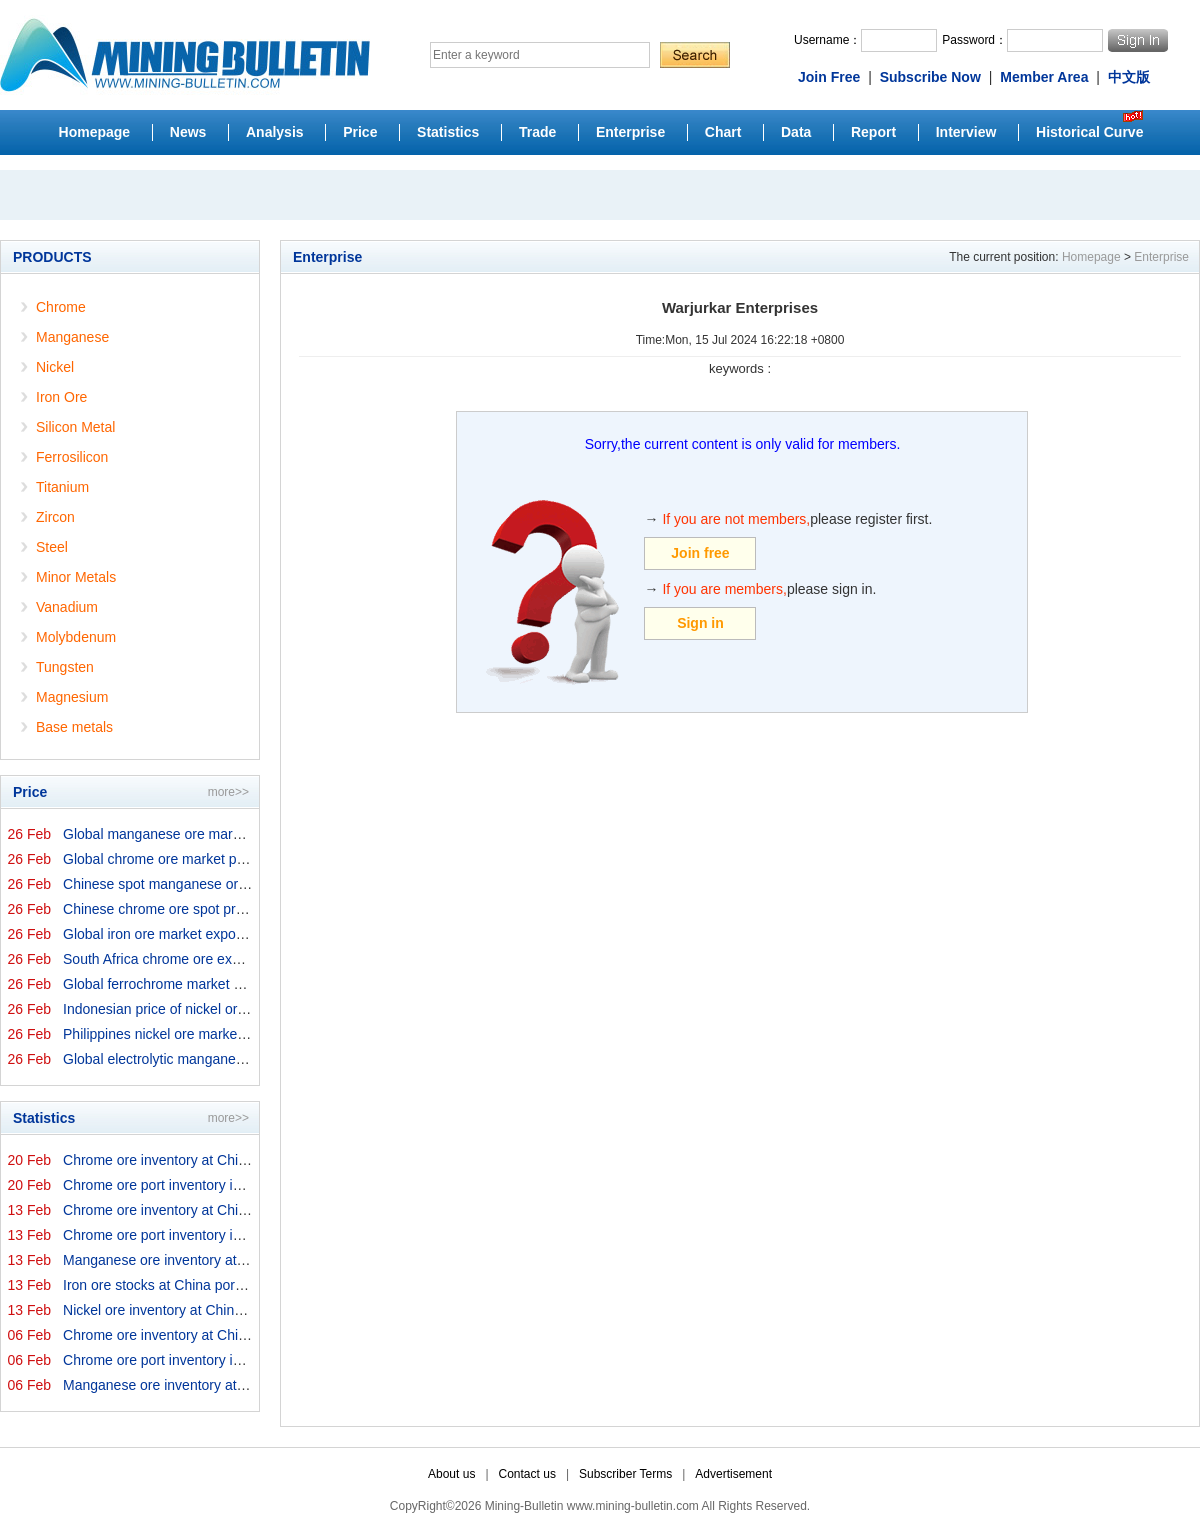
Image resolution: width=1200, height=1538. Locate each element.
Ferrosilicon (72, 457)
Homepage (95, 132)
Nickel (55, 367)
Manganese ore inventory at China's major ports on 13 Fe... (247, 1260)
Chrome (61, 307)
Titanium (62, 487)
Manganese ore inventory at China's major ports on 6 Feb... (247, 1385)
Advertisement (733, 1474)
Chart (723, 132)
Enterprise (630, 132)
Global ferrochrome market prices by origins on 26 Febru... (244, 984)
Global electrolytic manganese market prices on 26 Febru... (246, 1059)
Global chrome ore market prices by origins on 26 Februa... (246, 859)
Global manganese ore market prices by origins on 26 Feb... (249, 834)
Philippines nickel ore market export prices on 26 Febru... (239, 1034)
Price (360, 132)
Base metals (74, 727)
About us (451, 1474)
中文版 (1129, 77)
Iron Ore (61, 397)
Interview (966, 132)
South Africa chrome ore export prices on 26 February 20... (245, 959)
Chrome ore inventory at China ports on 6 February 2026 (239, 1335)
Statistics (448, 132)
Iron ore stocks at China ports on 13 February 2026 (221, 1285)
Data (796, 132)
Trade (537, 132)
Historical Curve (1089, 132)
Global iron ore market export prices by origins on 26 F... (237, 934)
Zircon (55, 517)
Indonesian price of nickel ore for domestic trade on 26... (237, 1009)
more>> (228, 792)
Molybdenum (76, 637)
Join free (700, 553)
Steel (52, 547)
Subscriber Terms (625, 1474)
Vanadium (67, 607)
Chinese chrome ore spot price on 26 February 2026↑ (229, 909)
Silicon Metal (75, 427)
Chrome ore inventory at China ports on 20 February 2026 (243, 1160)
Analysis (275, 132)
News (188, 132)
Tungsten (65, 667)
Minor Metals (76, 577)
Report (873, 132)
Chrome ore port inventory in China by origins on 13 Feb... (243, 1235)
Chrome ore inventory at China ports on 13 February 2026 (243, 1210)
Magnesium (72, 697)
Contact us (527, 1474)
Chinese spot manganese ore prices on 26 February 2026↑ (245, 884)
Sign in (700, 623)
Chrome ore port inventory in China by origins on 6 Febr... (241, 1360)
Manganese (72, 337)
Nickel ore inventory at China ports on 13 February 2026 (237, 1310)
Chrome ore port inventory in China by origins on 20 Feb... (243, 1185)
